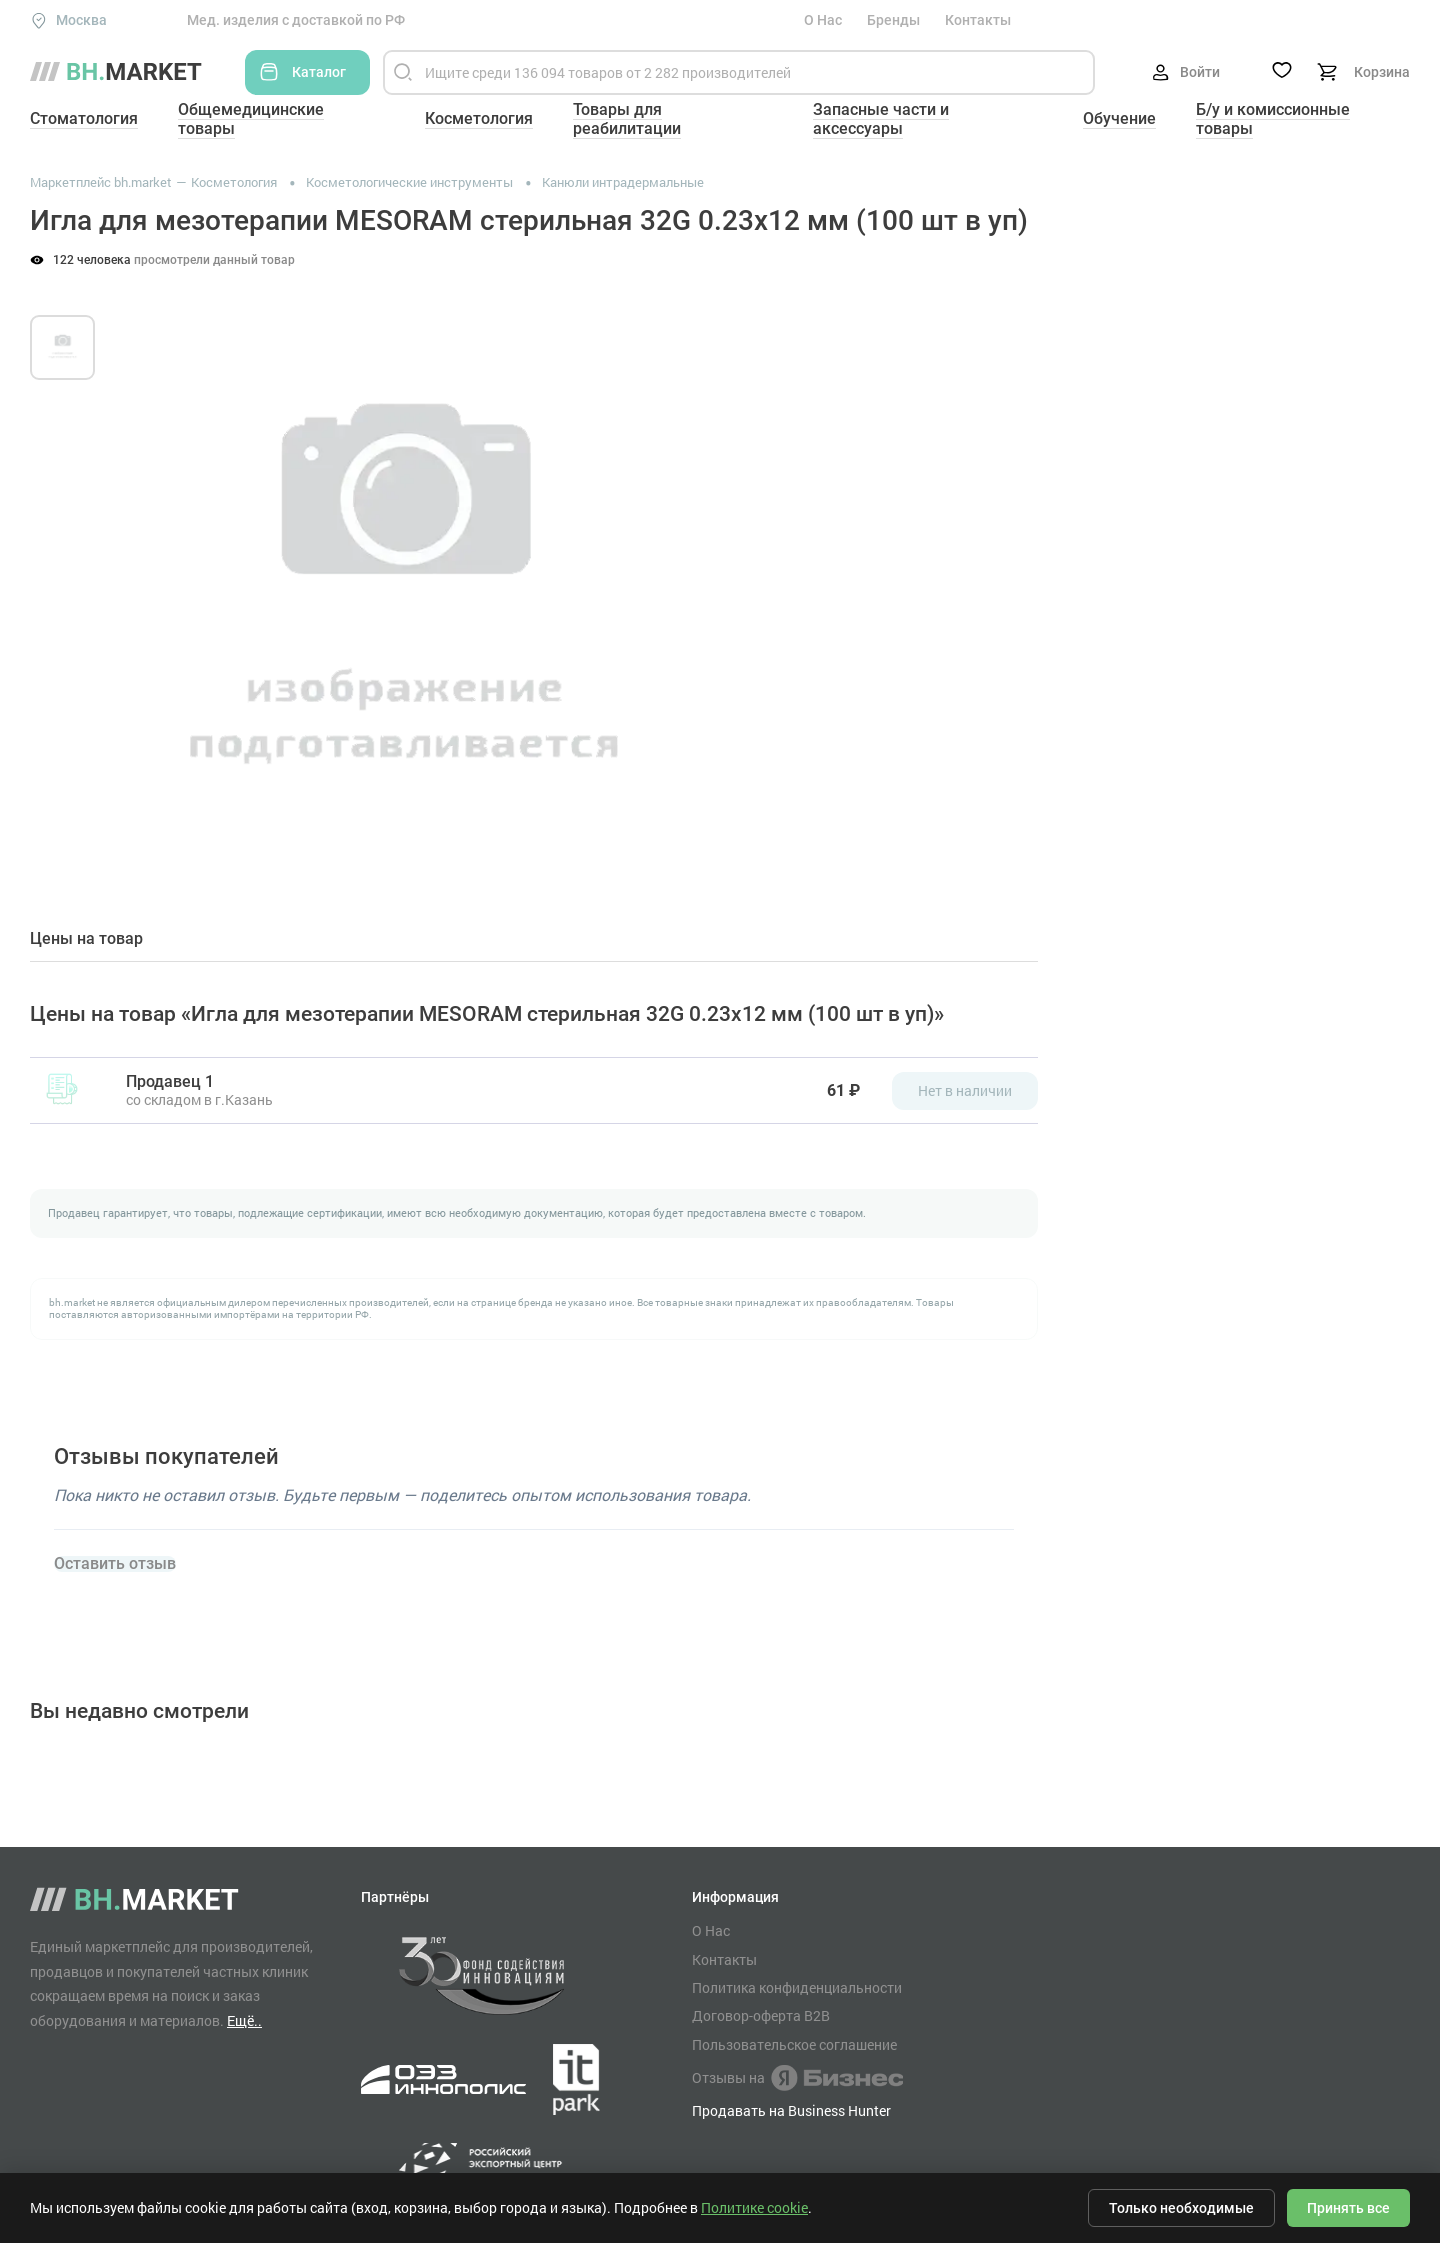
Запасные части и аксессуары (881, 119)
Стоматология (84, 118)
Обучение (1119, 118)
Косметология (479, 118)
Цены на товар (86, 939)
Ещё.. (244, 2020)
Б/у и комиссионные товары (1273, 119)
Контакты (978, 20)
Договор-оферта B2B (761, 2016)
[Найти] (403, 72)
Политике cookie (754, 2207)
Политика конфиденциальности (797, 1988)
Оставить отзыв (115, 1564)
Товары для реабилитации (627, 119)
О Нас (823, 20)
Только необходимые (1181, 2208)
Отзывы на (797, 2078)
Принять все (1348, 2208)
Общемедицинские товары (251, 119)
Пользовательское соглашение (794, 2045)
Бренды (893, 20)
